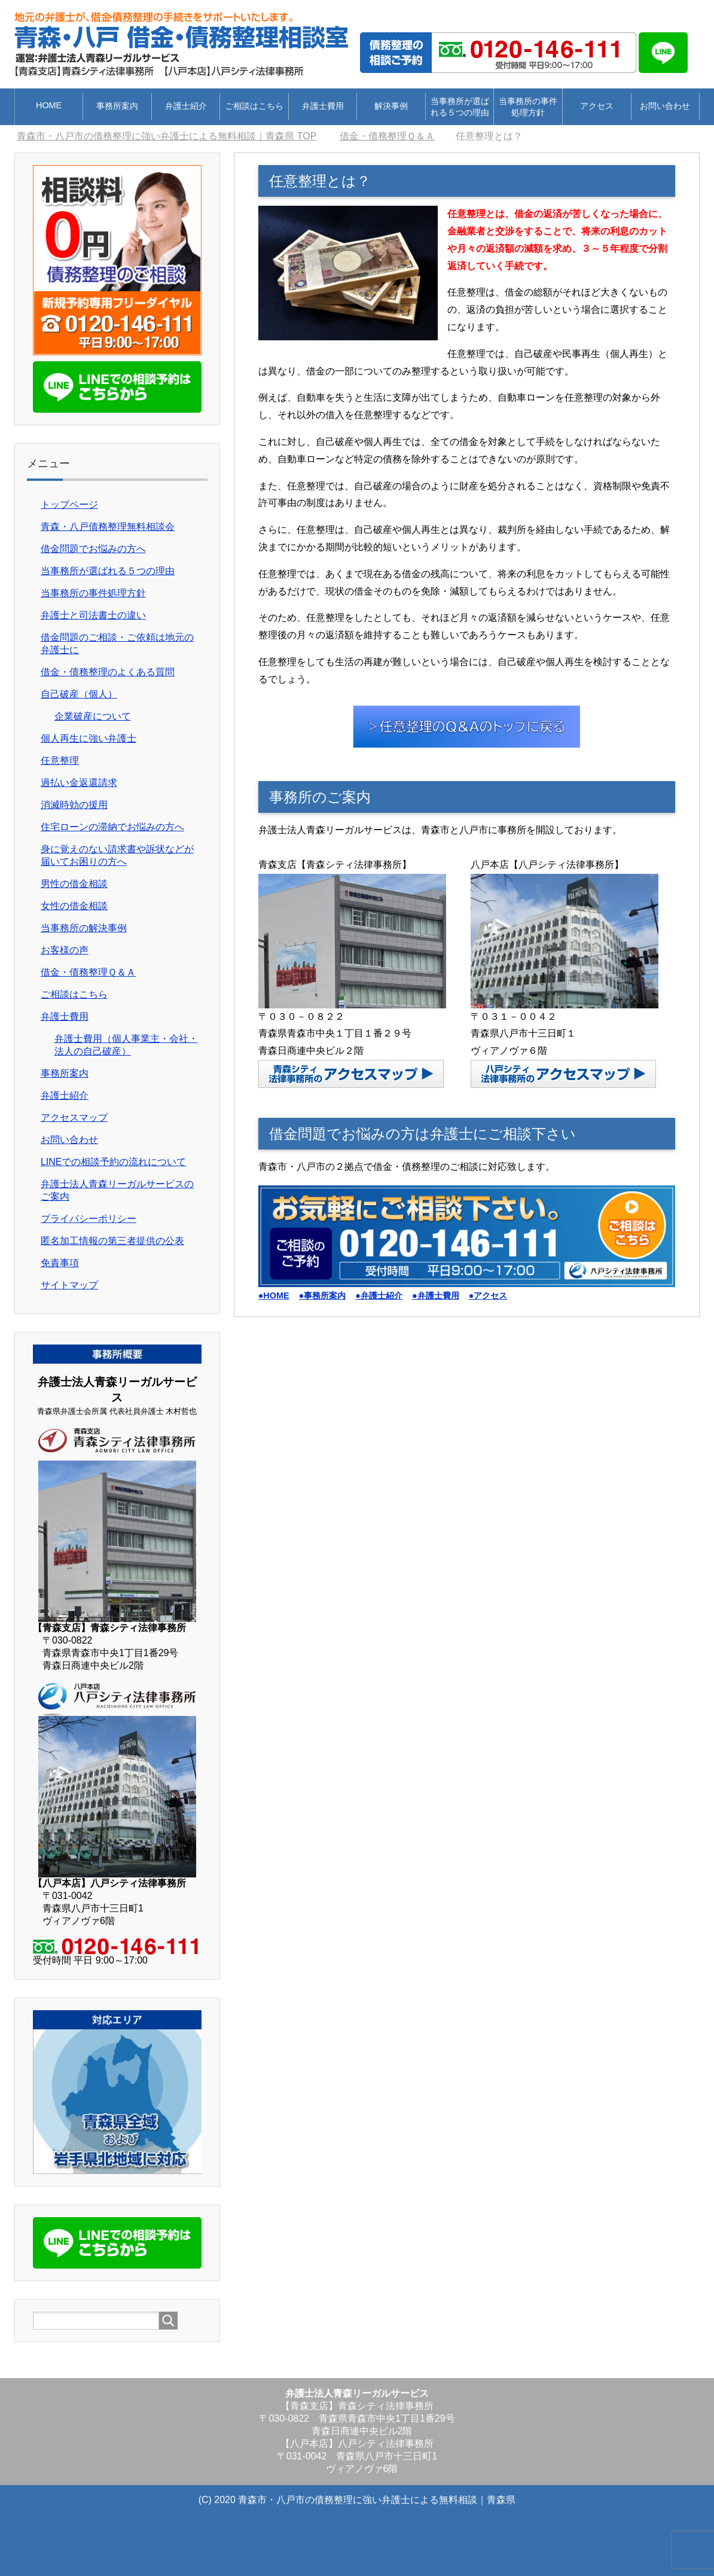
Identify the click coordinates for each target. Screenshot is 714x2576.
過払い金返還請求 (79, 783)
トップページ (69, 504)
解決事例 (391, 106)
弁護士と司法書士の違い (93, 615)
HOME (49, 105)
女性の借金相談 (74, 906)
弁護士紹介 (186, 106)
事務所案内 (117, 106)
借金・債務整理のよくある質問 (108, 672)
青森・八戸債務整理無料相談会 (108, 527)
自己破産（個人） (79, 694)
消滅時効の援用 (74, 805)
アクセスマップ (74, 1117)
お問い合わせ (665, 106)
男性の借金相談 (74, 884)
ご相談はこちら (254, 106)
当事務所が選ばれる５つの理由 (460, 106)
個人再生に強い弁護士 (88, 738)
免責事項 (60, 1263)
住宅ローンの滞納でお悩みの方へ (112, 827)
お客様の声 (65, 950)
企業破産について (92, 716)
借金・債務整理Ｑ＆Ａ (88, 972)
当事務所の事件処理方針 (528, 106)
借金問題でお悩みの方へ (93, 549)
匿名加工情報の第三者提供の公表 (112, 1241)
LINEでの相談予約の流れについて (114, 1162)
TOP (166, 136)
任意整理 (60, 760)
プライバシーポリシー (88, 1219)
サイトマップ (69, 1285)
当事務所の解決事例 (84, 928)
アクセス (597, 106)
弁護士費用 (323, 106)
